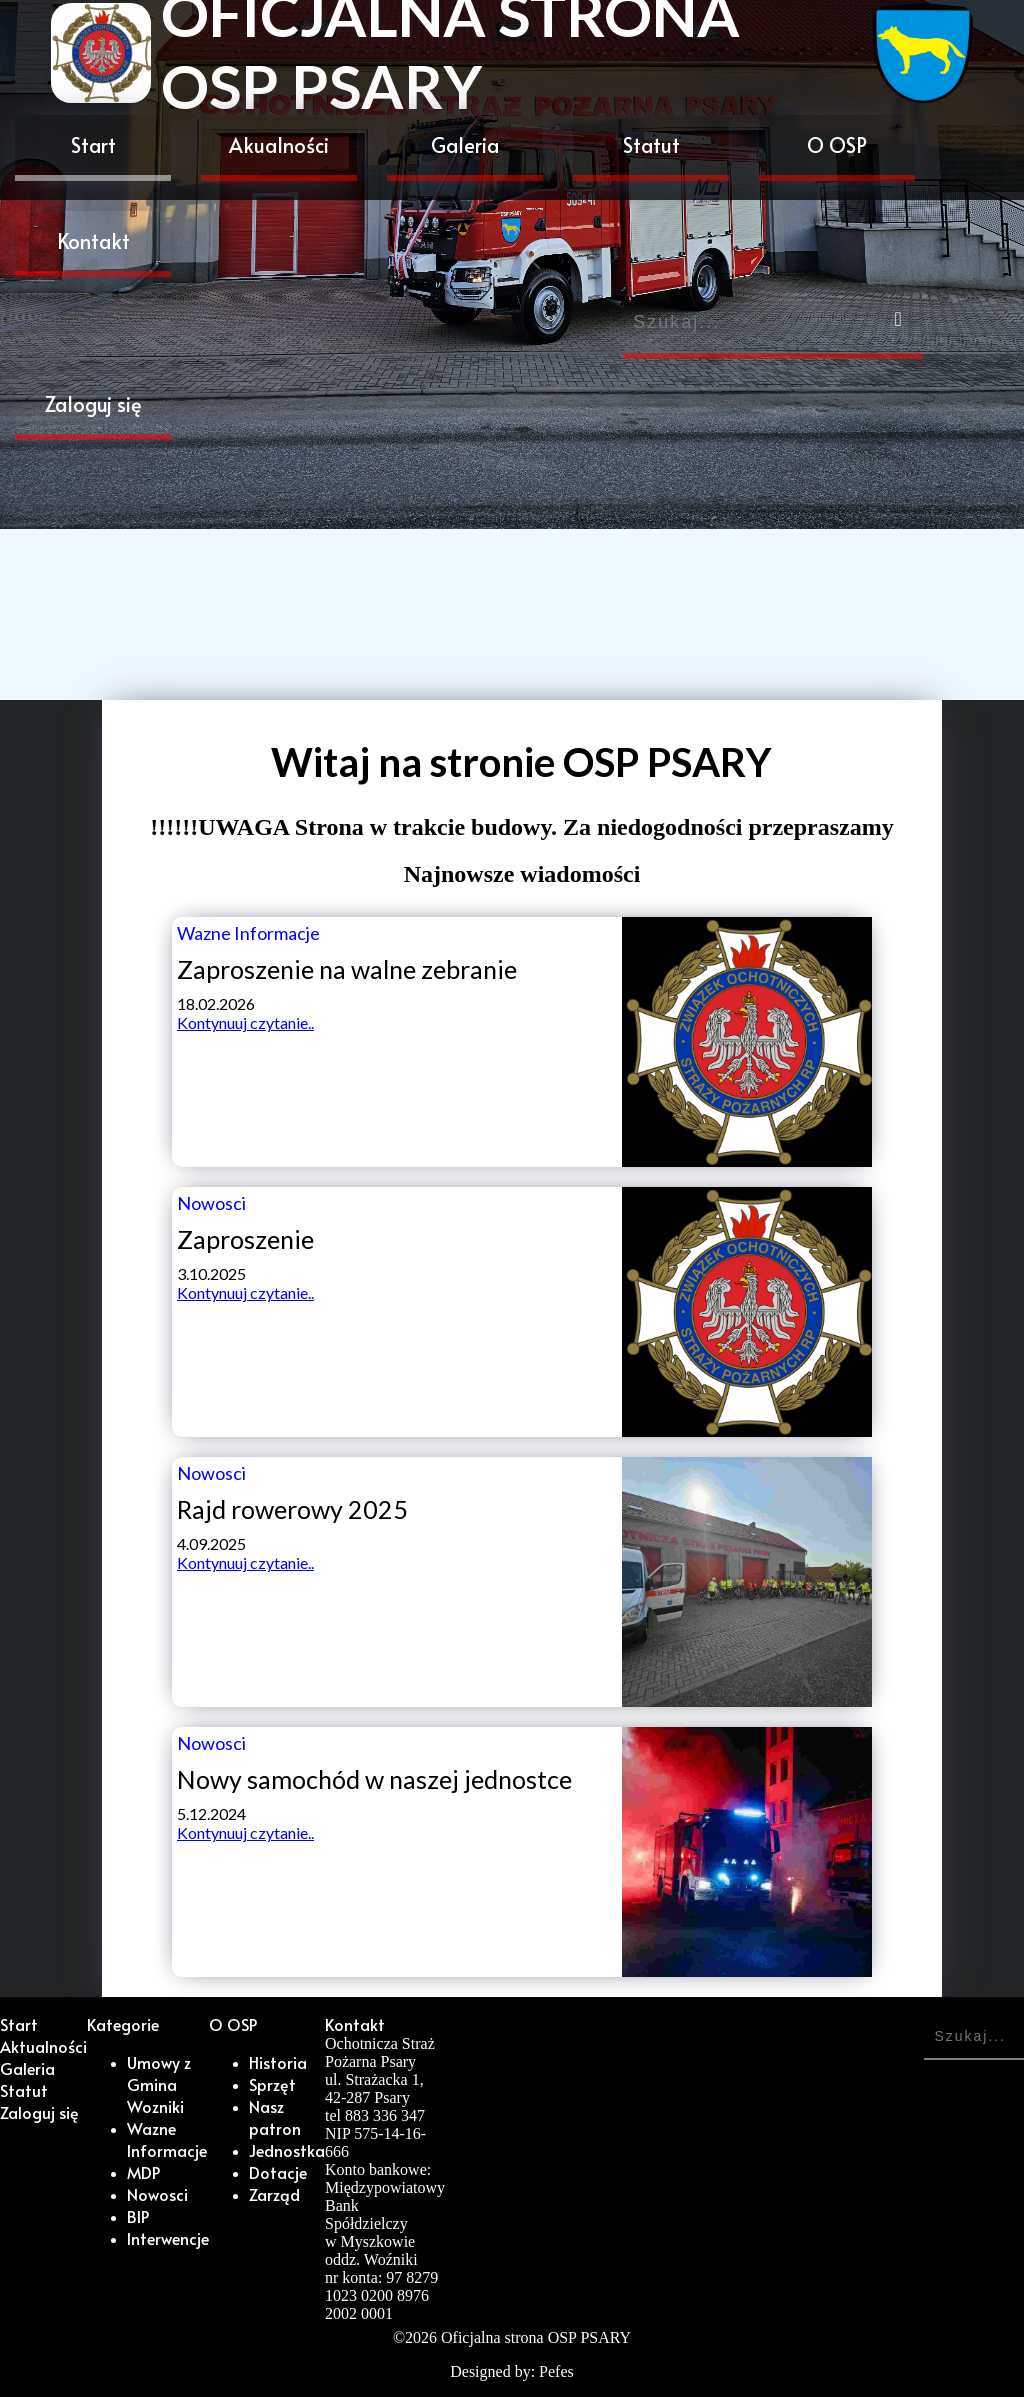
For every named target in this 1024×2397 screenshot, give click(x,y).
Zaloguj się (93, 404)
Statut (651, 145)
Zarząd (274, 2194)
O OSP (837, 145)
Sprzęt (272, 2084)
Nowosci (157, 2194)
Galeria (465, 145)
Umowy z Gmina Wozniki (159, 2084)
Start (93, 145)
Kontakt (93, 241)
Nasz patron (275, 2117)
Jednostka (287, 2150)
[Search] (773, 325)
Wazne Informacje (167, 2139)
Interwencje (168, 2238)
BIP (138, 2216)
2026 (421, 2337)
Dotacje (278, 2172)
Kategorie (123, 2024)
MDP (143, 2172)
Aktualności (43, 2046)
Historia (278, 2062)
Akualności (279, 145)
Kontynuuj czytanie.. (245, 1022)
